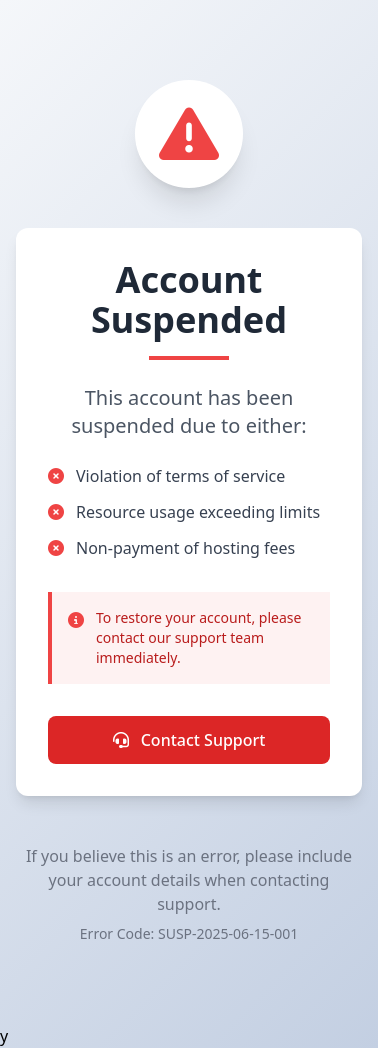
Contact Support (189, 740)
